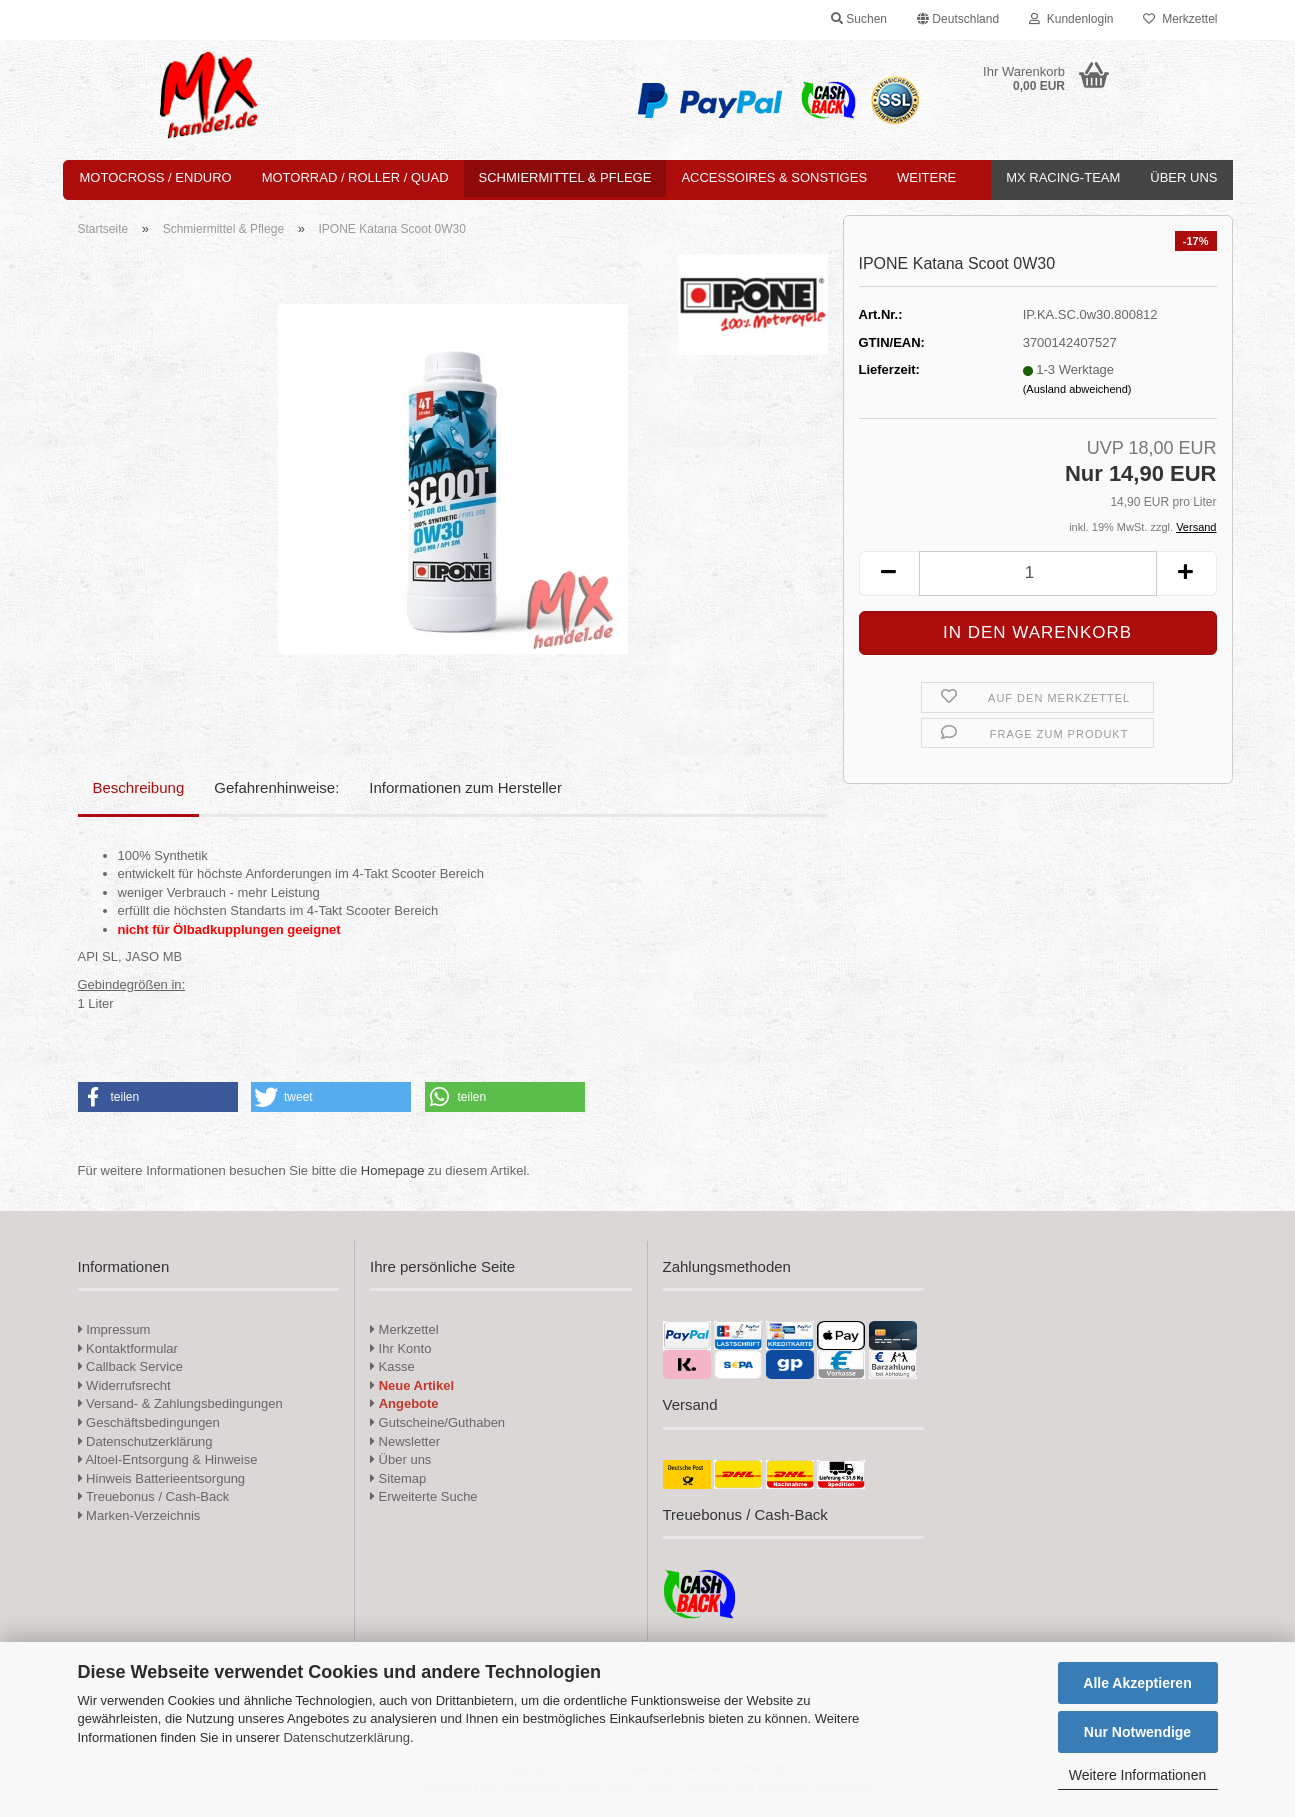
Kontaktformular (128, 1348)
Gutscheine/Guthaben (437, 1422)
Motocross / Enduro (156, 177)
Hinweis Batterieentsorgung (162, 1478)
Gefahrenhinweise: (276, 787)
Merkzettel (1180, 19)
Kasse (392, 1366)
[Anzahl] (1038, 573)
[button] (958, 20)
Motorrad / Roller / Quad (355, 177)
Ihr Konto (400, 1348)
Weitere (926, 177)
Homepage (393, 1170)
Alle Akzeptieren (1137, 1683)
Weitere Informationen (1137, 1775)
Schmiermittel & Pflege (565, 177)
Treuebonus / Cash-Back (154, 1496)
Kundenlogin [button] (1071, 19)
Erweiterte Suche (424, 1496)
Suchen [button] (859, 19)
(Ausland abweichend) (1077, 389)
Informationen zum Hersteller (465, 787)
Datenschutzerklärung (346, 1737)
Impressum (118, 1329)
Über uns (1183, 177)
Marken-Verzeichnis (139, 1515)
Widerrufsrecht (124, 1385)
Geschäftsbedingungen (149, 1422)
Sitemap (398, 1478)
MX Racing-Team (1063, 177)
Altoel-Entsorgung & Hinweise (168, 1459)
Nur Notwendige (1137, 1732)
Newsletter (405, 1441)
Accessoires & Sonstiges (774, 177)
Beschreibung (139, 787)
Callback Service (130, 1366)
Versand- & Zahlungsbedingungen (180, 1403)
